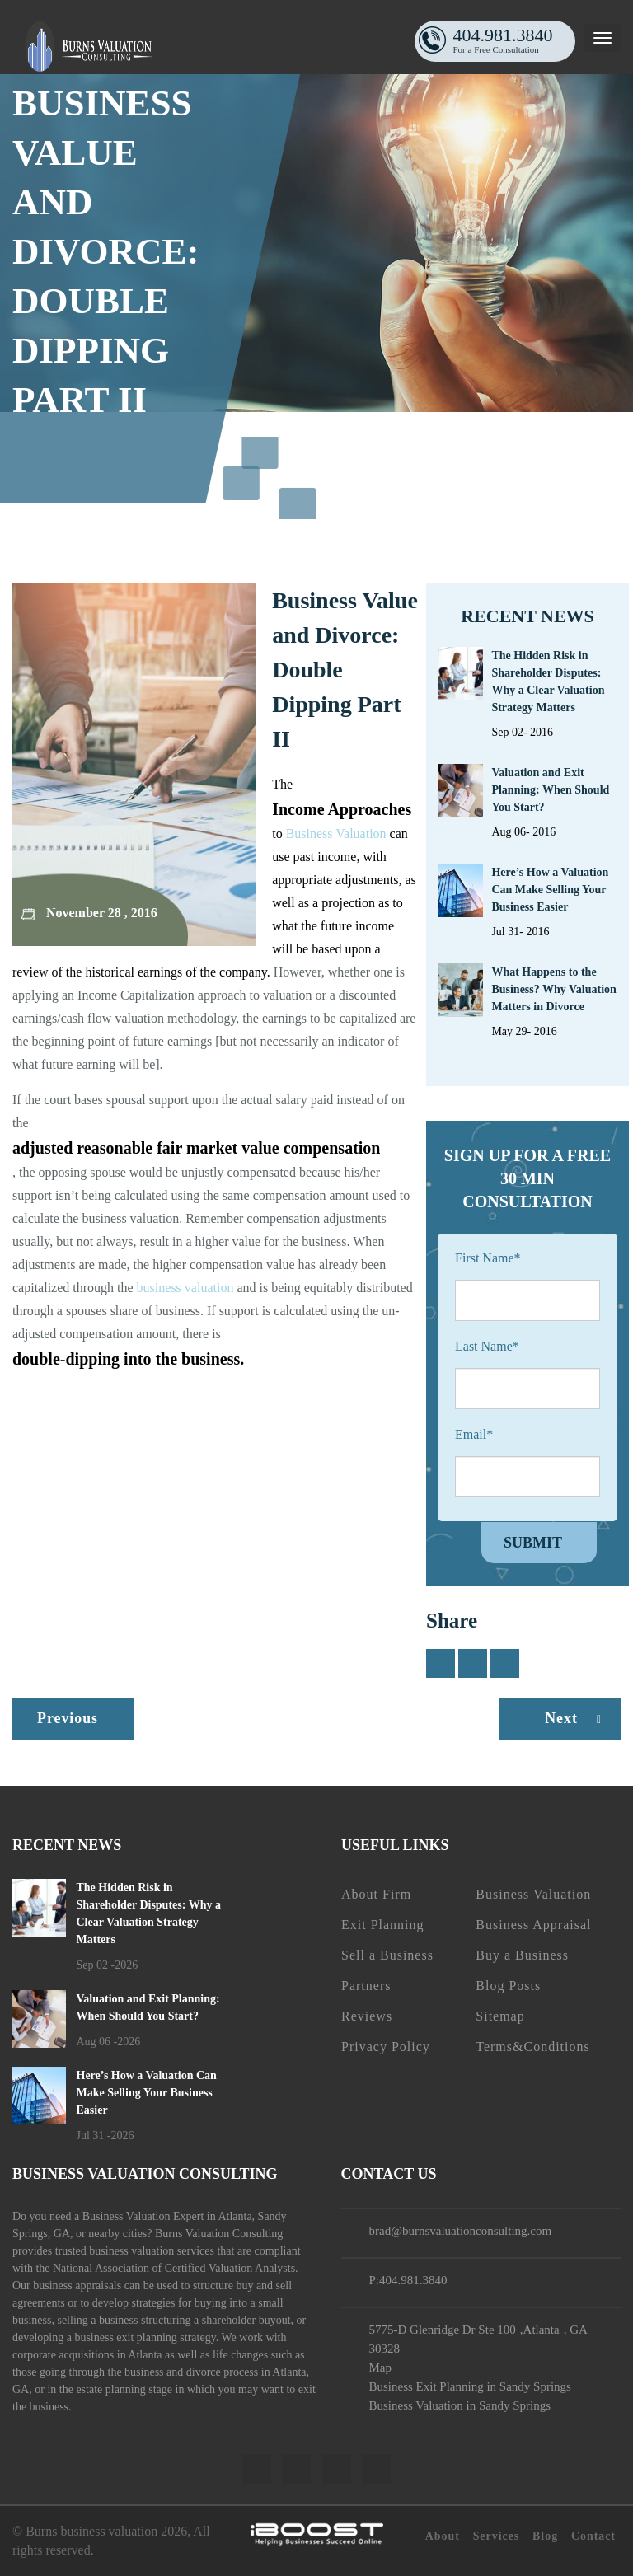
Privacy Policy (385, 2047)
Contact (593, 2536)
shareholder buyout (246, 2320)
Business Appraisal (533, 1925)
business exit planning (125, 2337)
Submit (533, 1542)
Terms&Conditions (532, 2047)
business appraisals (77, 2285)
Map (380, 2367)
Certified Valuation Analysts (230, 2268)
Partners (366, 1986)
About (441, 2536)
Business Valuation (336, 834)
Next (576, 1718)
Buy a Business (522, 1955)
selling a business (97, 2320)
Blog (544, 2536)
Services (495, 2536)
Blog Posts (508, 1986)
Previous (68, 1718)
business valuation (185, 1288)
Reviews (366, 2016)
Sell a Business (387, 1955)
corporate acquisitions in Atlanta (87, 2355)
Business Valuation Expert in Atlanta (167, 2216)
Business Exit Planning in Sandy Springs (469, 2386)
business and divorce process (191, 2372)
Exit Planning (382, 1925)
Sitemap (500, 2016)
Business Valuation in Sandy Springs (459, 2405)
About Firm (376, 1894)
